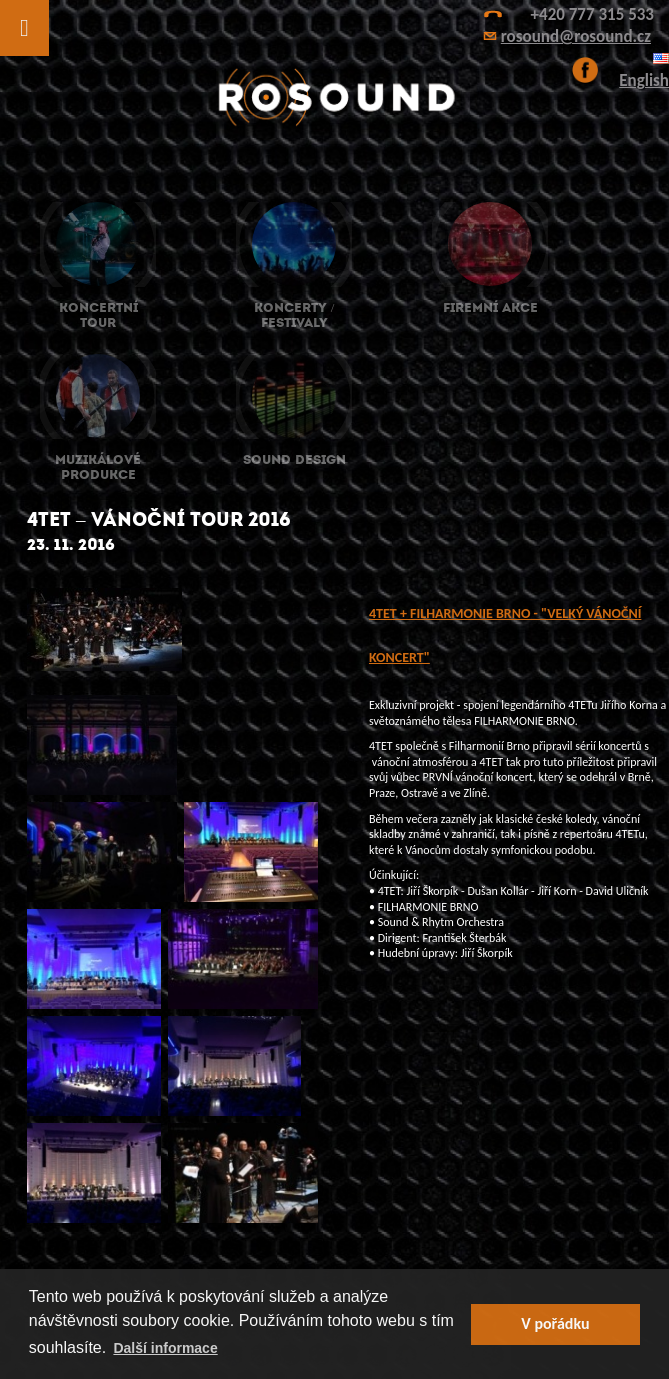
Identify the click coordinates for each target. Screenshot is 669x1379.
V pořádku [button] (555, 1323)
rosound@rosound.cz (576, 36)
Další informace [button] (165, 1348)
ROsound (335, 97)
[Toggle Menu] (24, 28)
